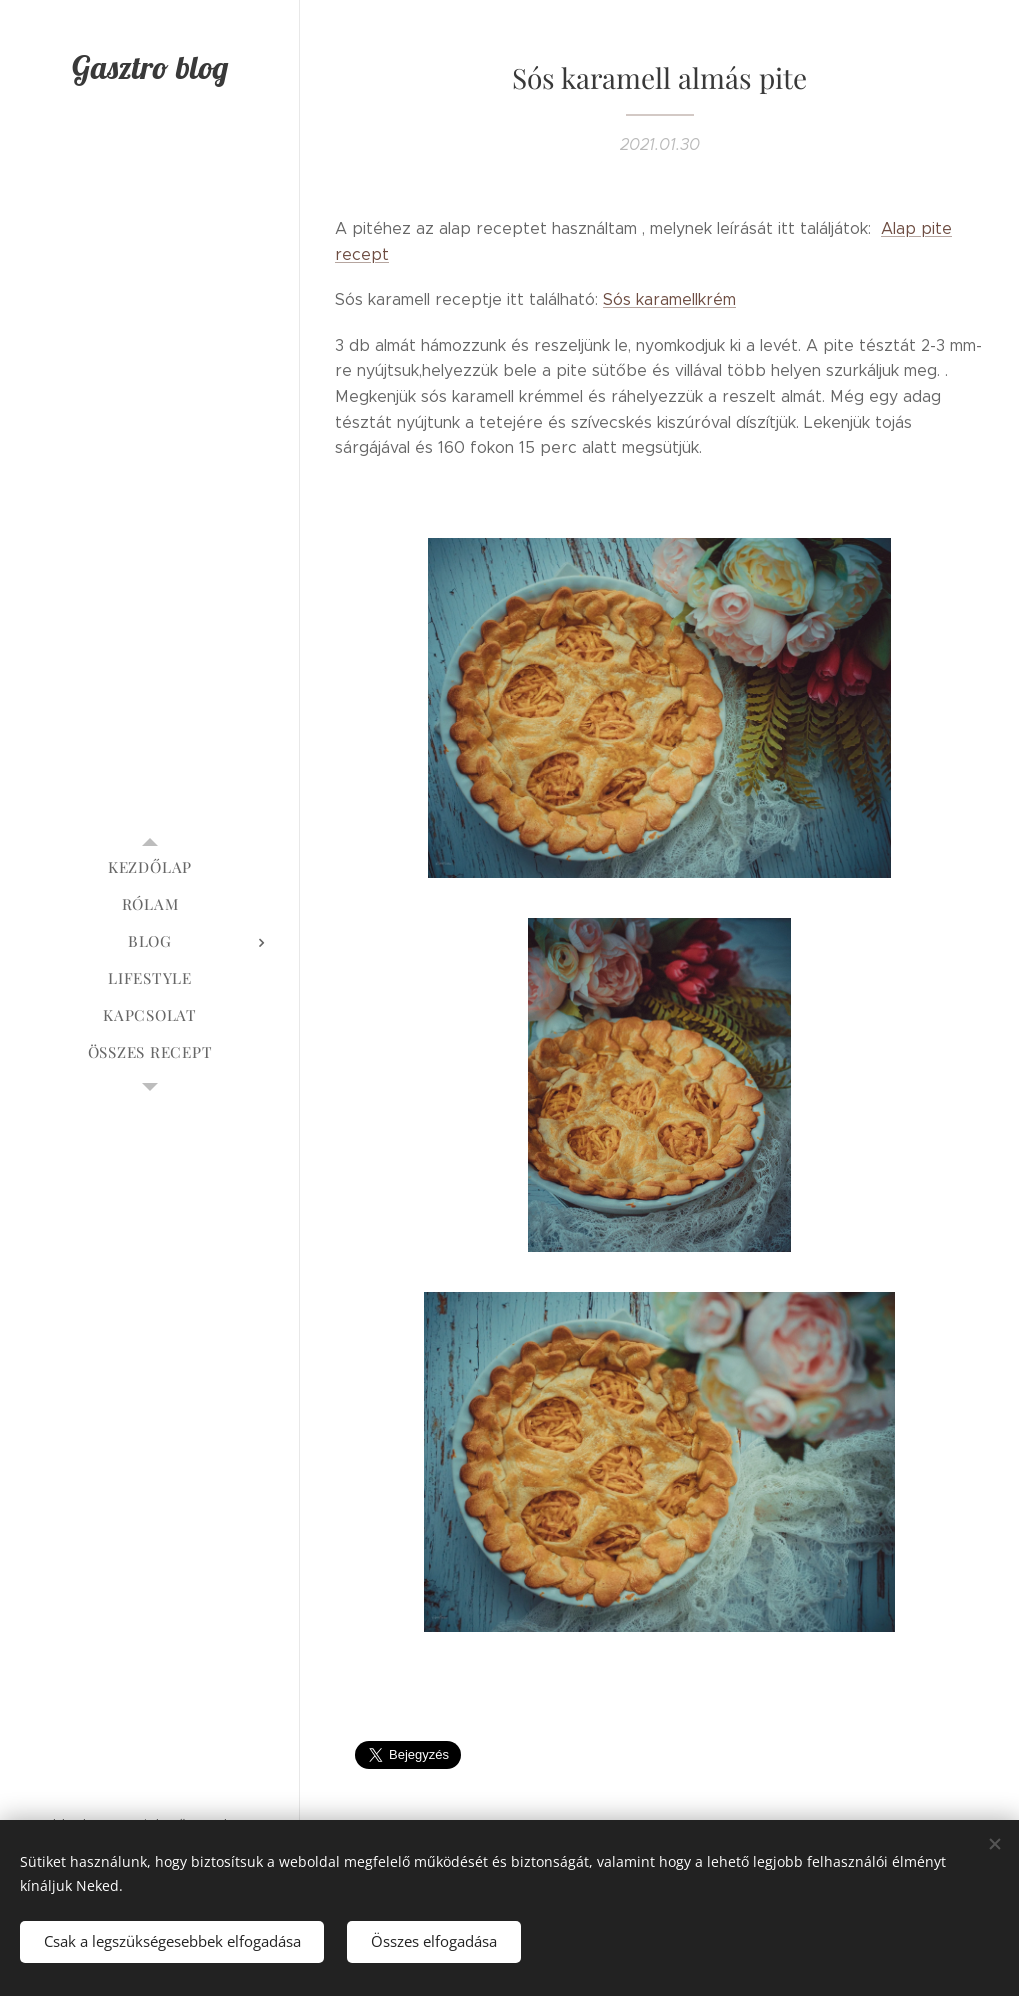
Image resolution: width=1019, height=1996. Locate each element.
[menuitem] (150, 867)
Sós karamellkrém (669, 299)
